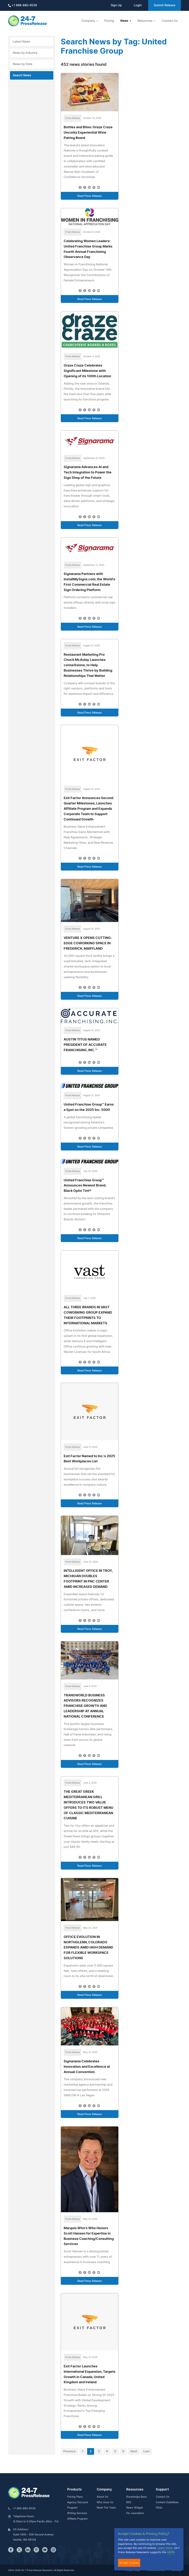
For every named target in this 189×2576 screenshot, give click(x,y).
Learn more (165, 2548)
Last (146, 2451)
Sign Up (116, 5)
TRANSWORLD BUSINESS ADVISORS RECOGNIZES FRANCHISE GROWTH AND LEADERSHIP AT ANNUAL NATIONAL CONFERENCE (85, 1706)
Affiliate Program (77, 2519)
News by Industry (25, 52)
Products (74, 2489)
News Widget (134, 2508)
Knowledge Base (136, 2497)
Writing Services (77, 2513)
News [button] (124, 20)
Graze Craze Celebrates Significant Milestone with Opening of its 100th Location (87, 371)
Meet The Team (106, 2508)
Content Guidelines (167, 2502)
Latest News (21, 41)
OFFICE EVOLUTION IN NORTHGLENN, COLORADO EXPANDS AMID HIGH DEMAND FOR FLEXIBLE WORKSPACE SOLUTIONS (88, 1947)
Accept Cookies (129, 2562)
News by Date (22, 64)
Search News (22, 75)
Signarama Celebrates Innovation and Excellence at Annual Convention (87, 2067)
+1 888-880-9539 (22, 5)
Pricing (109, 20)
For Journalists (135, 2513)
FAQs (159, 2508)
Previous (69, 2451)
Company (104, 2489)
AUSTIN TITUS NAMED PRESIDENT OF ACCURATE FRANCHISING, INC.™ (85, 1045)
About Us (102, 2497)
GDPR (170, 2552)
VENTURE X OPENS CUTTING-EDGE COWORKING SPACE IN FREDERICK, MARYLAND (88, 943)
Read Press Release (89, 196)
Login (138, 5)
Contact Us (170, 20)
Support (162, 2489)
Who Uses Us (105, 2502)
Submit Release (164, 5)
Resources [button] (145, 20)
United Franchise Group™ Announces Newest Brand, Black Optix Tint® (85, 1186)
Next (133, 2451)
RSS (128, 2502)
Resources (134, 2489)
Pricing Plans (75, 2497)
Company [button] (88, 20)
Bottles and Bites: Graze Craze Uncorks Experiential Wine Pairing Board (88, 133)
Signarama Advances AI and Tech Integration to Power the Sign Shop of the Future (87, 473)
